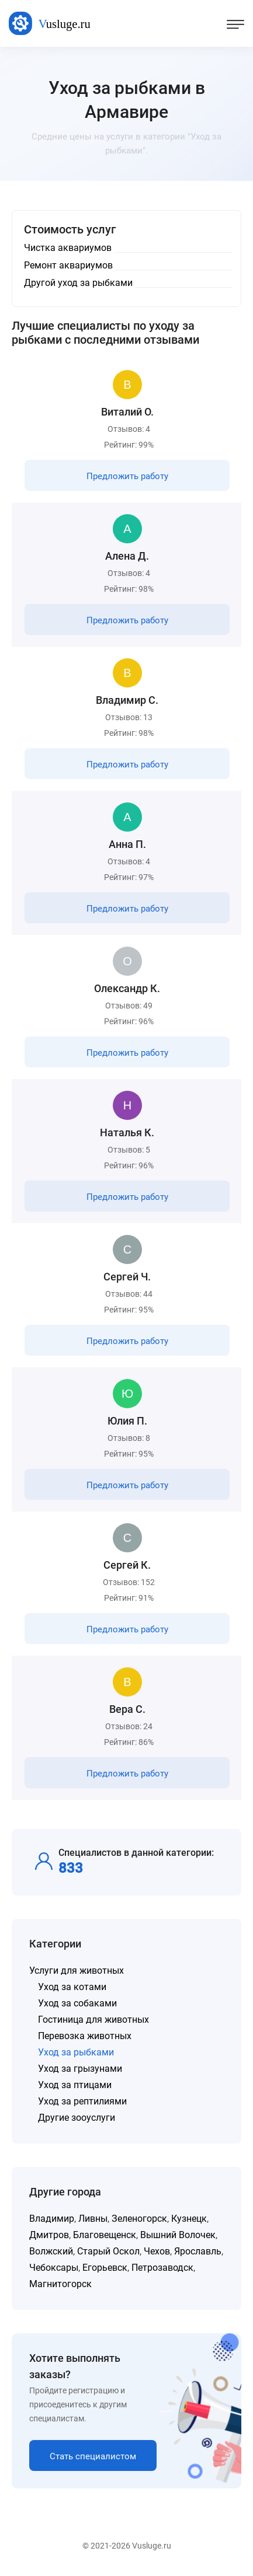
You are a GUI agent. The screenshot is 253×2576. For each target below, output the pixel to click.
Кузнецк (189, 2218)
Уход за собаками (77, 2003)
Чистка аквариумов (68, 247)
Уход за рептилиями (82, 2101)
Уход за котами (72, 1986)
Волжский (51, 2251)
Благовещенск (104, 2234)
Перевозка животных (84, 2035)
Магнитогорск (60, 2283)
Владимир (51, 2218)
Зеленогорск (139, 2218)
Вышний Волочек (178, 2234)
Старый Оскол (108, 2251)
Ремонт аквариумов (68, 265)
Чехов (157, 2251)
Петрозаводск (162, 2267)
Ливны (93, 2218)
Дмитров (49, 2234)
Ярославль (197, 2251)
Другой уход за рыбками (78, 282)
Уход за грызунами (80, 2068)
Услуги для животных (76, 1970)
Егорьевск (104, 2267)
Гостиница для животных (93, 2019)
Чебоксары (53, 2267)
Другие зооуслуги (76, 2117)
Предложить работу (127, 476)
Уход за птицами (75, 2084)
